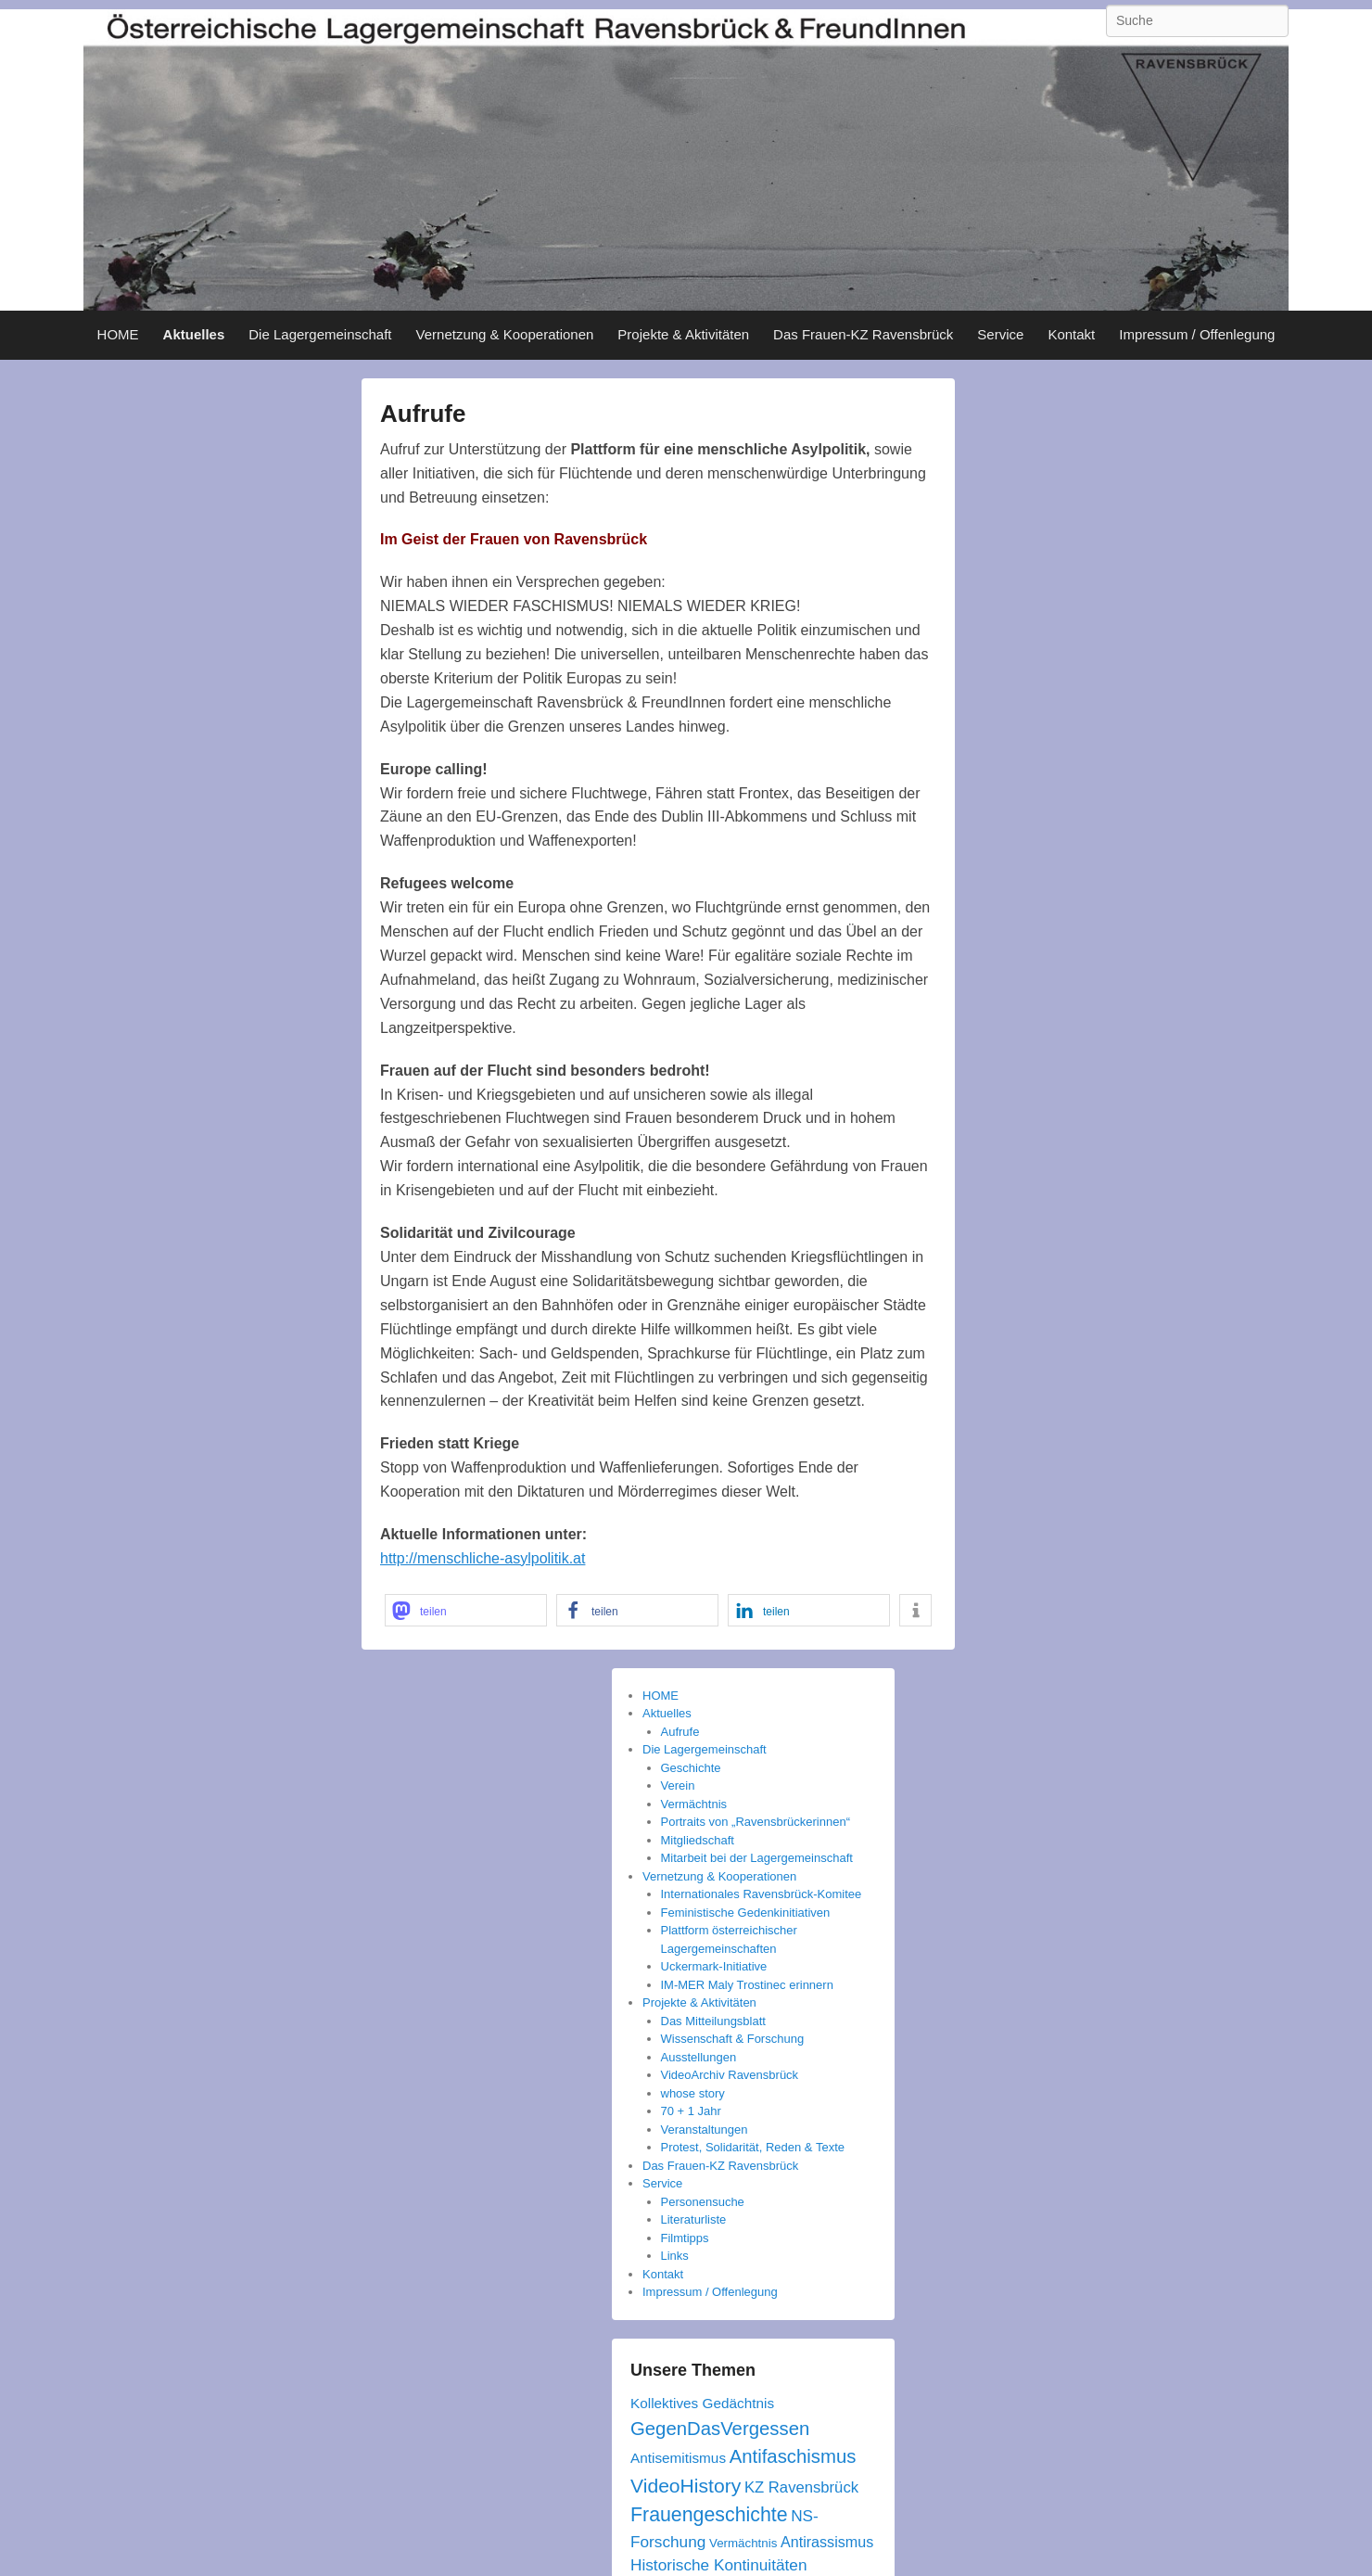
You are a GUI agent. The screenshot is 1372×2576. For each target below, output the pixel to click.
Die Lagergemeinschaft (319, 334)
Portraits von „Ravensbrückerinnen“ (755, 1822)
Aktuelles (194, 334)
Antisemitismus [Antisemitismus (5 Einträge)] (678, 2458)
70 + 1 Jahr (691, 2111)
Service (1000, 334)
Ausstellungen (699, 2057)
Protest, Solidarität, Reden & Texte (753, 2147)
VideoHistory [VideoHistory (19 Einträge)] (685, 2485)
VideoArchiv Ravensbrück (730, 2075)
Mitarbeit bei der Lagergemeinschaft (757, 1858)
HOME (118, 334)
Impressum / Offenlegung (1197, 334)
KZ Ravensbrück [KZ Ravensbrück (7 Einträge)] (801, 2487)
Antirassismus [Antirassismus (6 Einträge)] (827, 2541)
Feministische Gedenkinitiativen (746, 1912)
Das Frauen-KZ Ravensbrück (863, 334)
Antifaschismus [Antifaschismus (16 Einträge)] (793, 2456)
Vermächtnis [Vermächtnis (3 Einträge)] (743, 2543)
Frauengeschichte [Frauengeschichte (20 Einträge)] (709, 2515)
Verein (678, 1785)
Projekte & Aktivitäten (683, 334)
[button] (466, 1610)
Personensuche (702, 2202)
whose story (693, 2093)
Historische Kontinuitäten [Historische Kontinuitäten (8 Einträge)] (718, 2565)
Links (675, 2256)
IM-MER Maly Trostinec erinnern (747, 1985)
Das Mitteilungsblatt (713, 2021)
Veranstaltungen (704, 2129)
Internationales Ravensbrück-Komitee (761, 1894)
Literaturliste (694, 2219)
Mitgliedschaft (697, 1840)
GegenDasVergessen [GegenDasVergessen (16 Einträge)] (719, 2428)
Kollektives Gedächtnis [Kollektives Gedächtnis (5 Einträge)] (702, 2403)
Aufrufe (422, 413)
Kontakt (1071, 334)
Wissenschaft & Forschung (733, 2039)
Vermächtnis (694, 1804)
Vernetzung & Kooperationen (505, 334)
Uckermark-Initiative (714, 1966)
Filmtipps (685, 2238)
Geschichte (691, 1768)
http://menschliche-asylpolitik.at (482, 1558)
